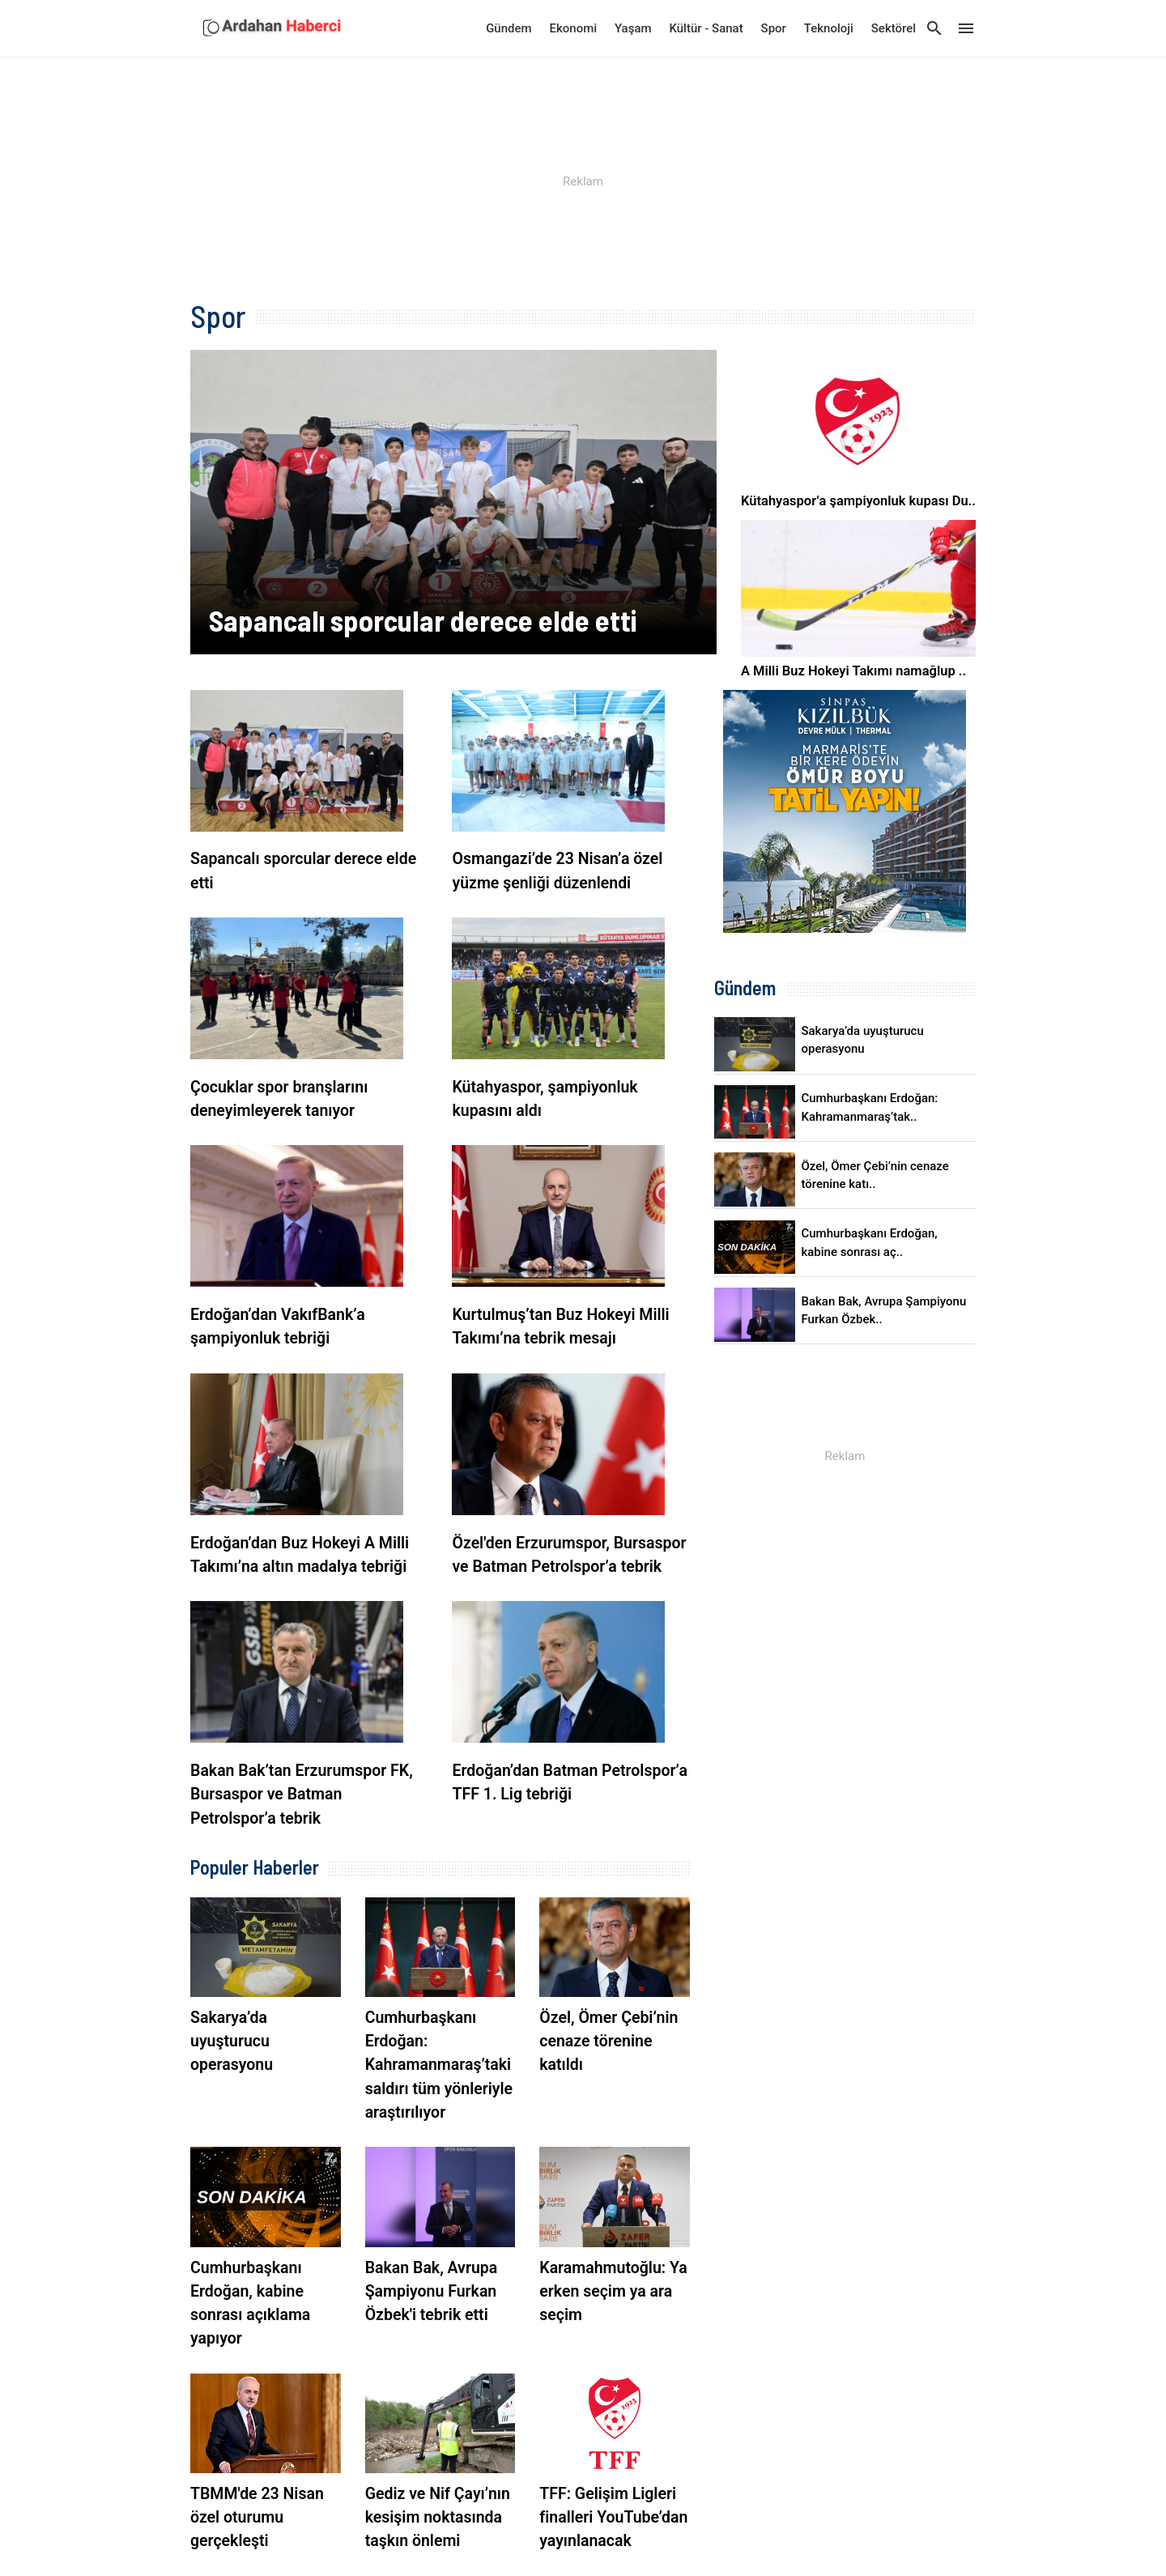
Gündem (508, 28)
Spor (773, 28)
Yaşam (633, 28)
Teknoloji (828, 28)
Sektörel (893, 28)
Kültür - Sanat (706, 28)
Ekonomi (574, 28)
